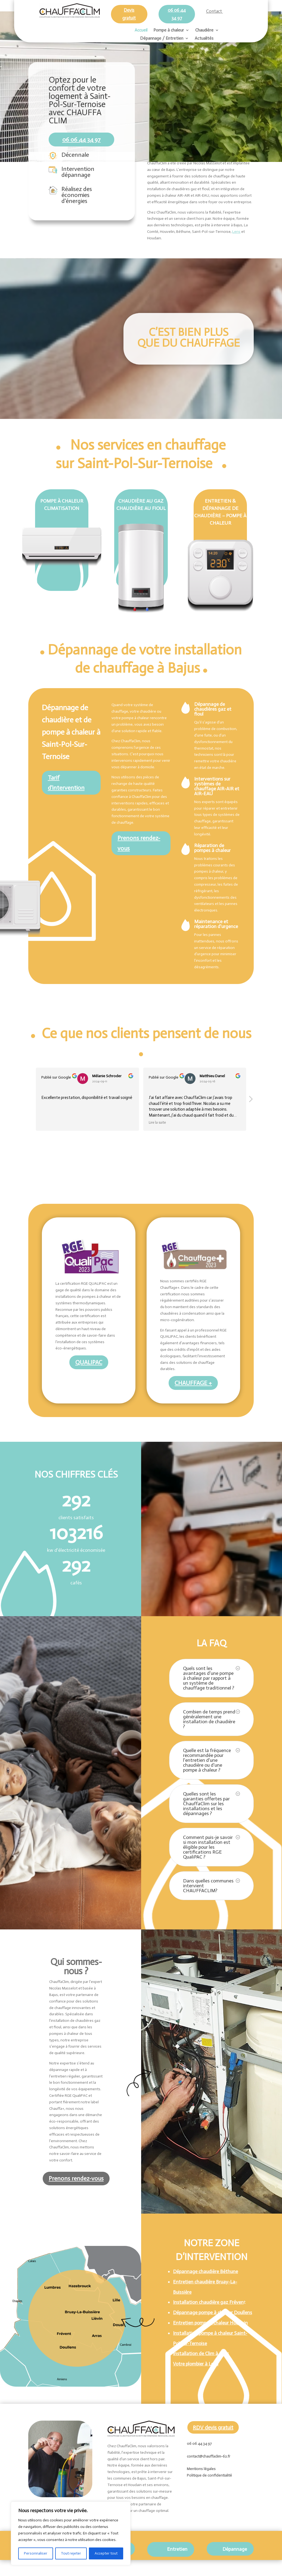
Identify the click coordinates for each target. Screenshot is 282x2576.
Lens (236, 231)
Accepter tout (106, 2553)
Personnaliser (35, 2553)
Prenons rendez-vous (138, 843)
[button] (250, 1100)
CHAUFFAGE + (193, 1383)
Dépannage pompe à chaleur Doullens (212, 2312)
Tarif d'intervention (66, 782)
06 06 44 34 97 (177, 14)
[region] (71, 2533)
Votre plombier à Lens (195, 2364)
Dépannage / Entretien (161, 38)
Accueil (141, 30)
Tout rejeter (71, 2553)
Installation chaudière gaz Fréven (208, 2302)
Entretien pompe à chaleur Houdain (210, 2323)
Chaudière (204, 30)
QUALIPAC (88, 1362)
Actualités (204, 38)
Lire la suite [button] (157, 1122)
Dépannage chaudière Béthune (205, 2271)
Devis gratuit (129, 14)
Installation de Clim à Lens (201, 2353)
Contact (214, 11)
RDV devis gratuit (213, 2427)
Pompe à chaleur (168, 30)
